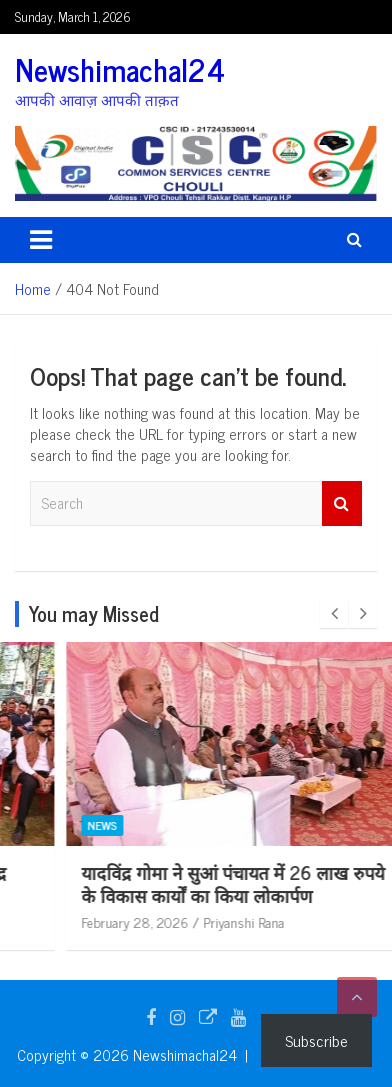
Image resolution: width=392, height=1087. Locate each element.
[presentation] (334, 614)
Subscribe (316, 1040)
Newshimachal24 (120, 69)
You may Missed (94, 613)
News (62, 825)
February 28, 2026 (94, 921)
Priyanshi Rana (203, 921)
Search (342, 503)
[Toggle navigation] (41, 240)
